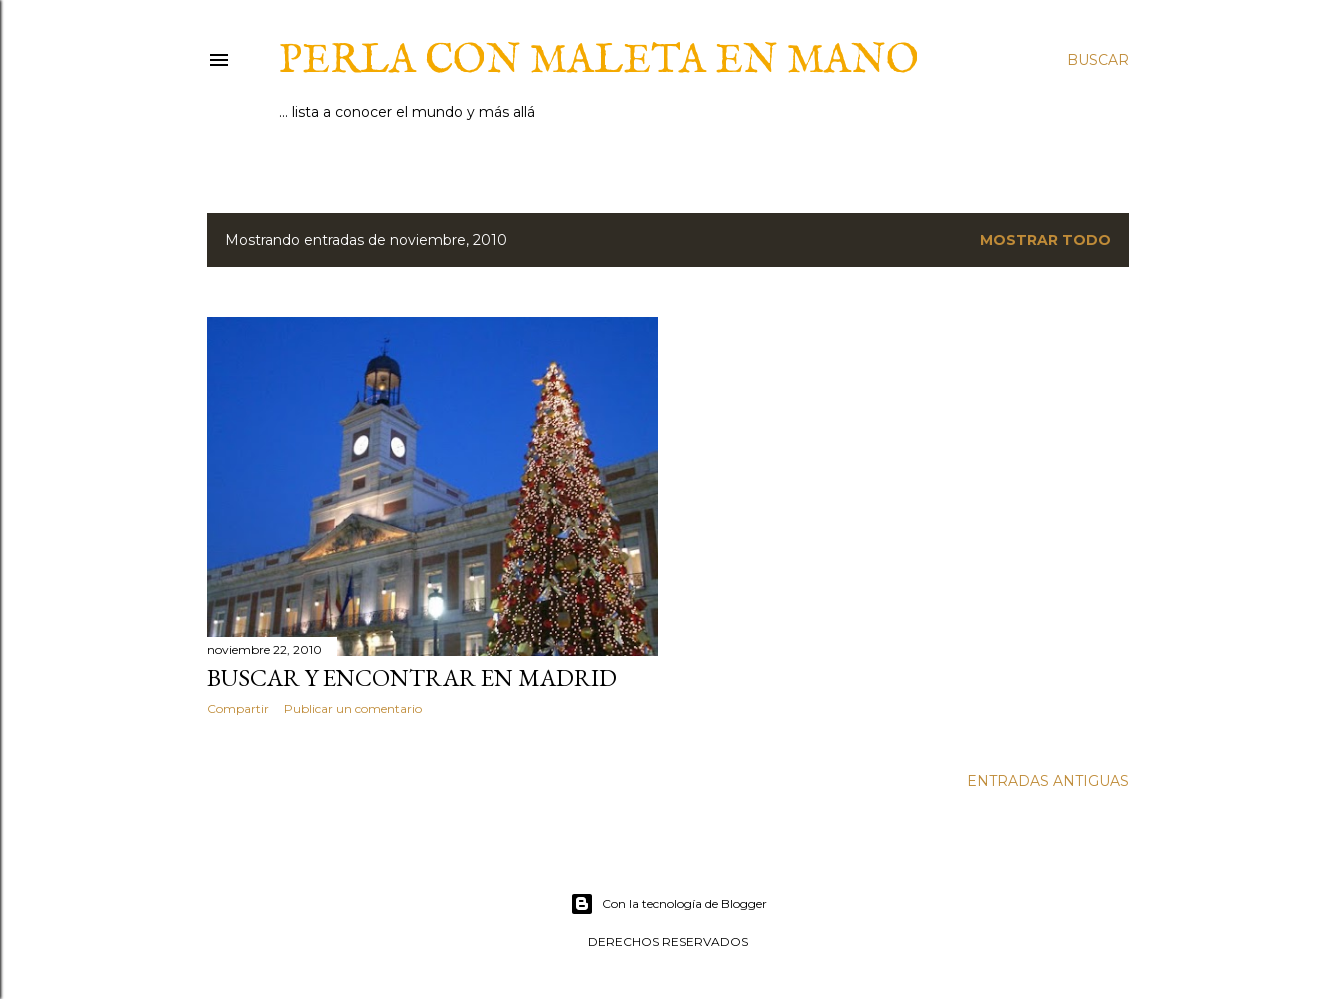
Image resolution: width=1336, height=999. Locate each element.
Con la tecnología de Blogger (668, 904)
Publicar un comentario (353, 708)
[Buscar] (1098, 60)
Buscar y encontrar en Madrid (412, 677)
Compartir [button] (238, 708)
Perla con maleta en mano (599, 61)
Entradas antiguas (1048, 781)
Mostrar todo (1045, 240)
